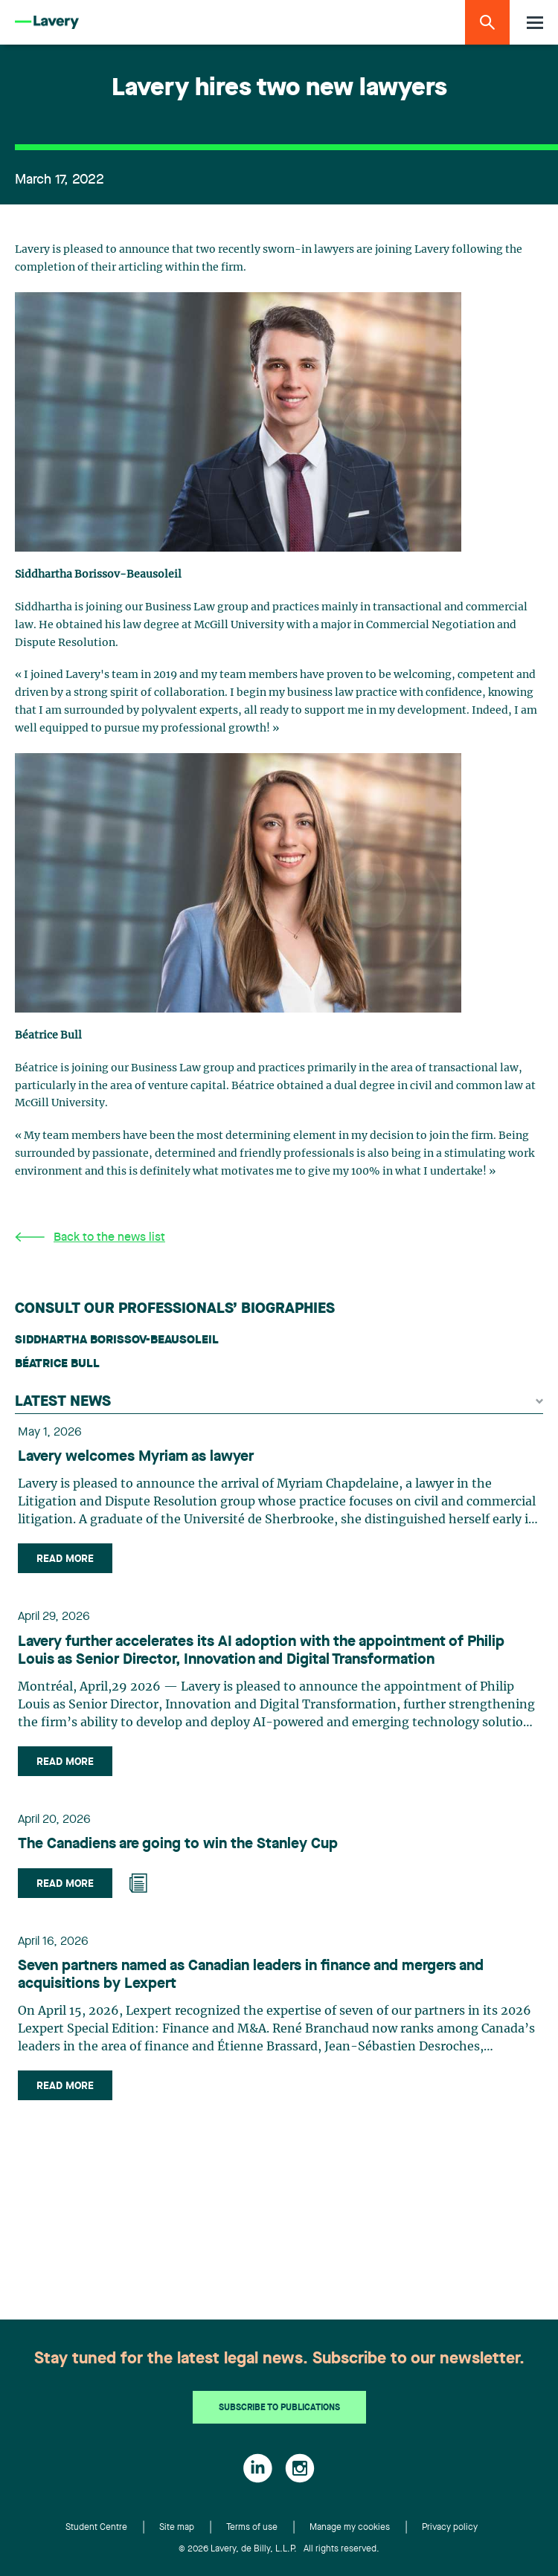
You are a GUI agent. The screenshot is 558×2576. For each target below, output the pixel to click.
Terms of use (252, 2527)
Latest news (279, 1402)
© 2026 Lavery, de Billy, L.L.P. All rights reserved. (279, 2549)
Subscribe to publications (279, 2408)
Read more (65, 1559)
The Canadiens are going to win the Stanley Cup (178, 1844)
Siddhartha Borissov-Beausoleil (117, 1340)
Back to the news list (90, 1237)
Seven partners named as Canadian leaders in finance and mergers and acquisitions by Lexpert (251, 1975)
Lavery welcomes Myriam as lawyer (136, 1457)
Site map (176, 2527)
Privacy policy (450, 2527)
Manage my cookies (350, 2527)
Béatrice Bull (57, 1364)
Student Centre (96, 2527)
